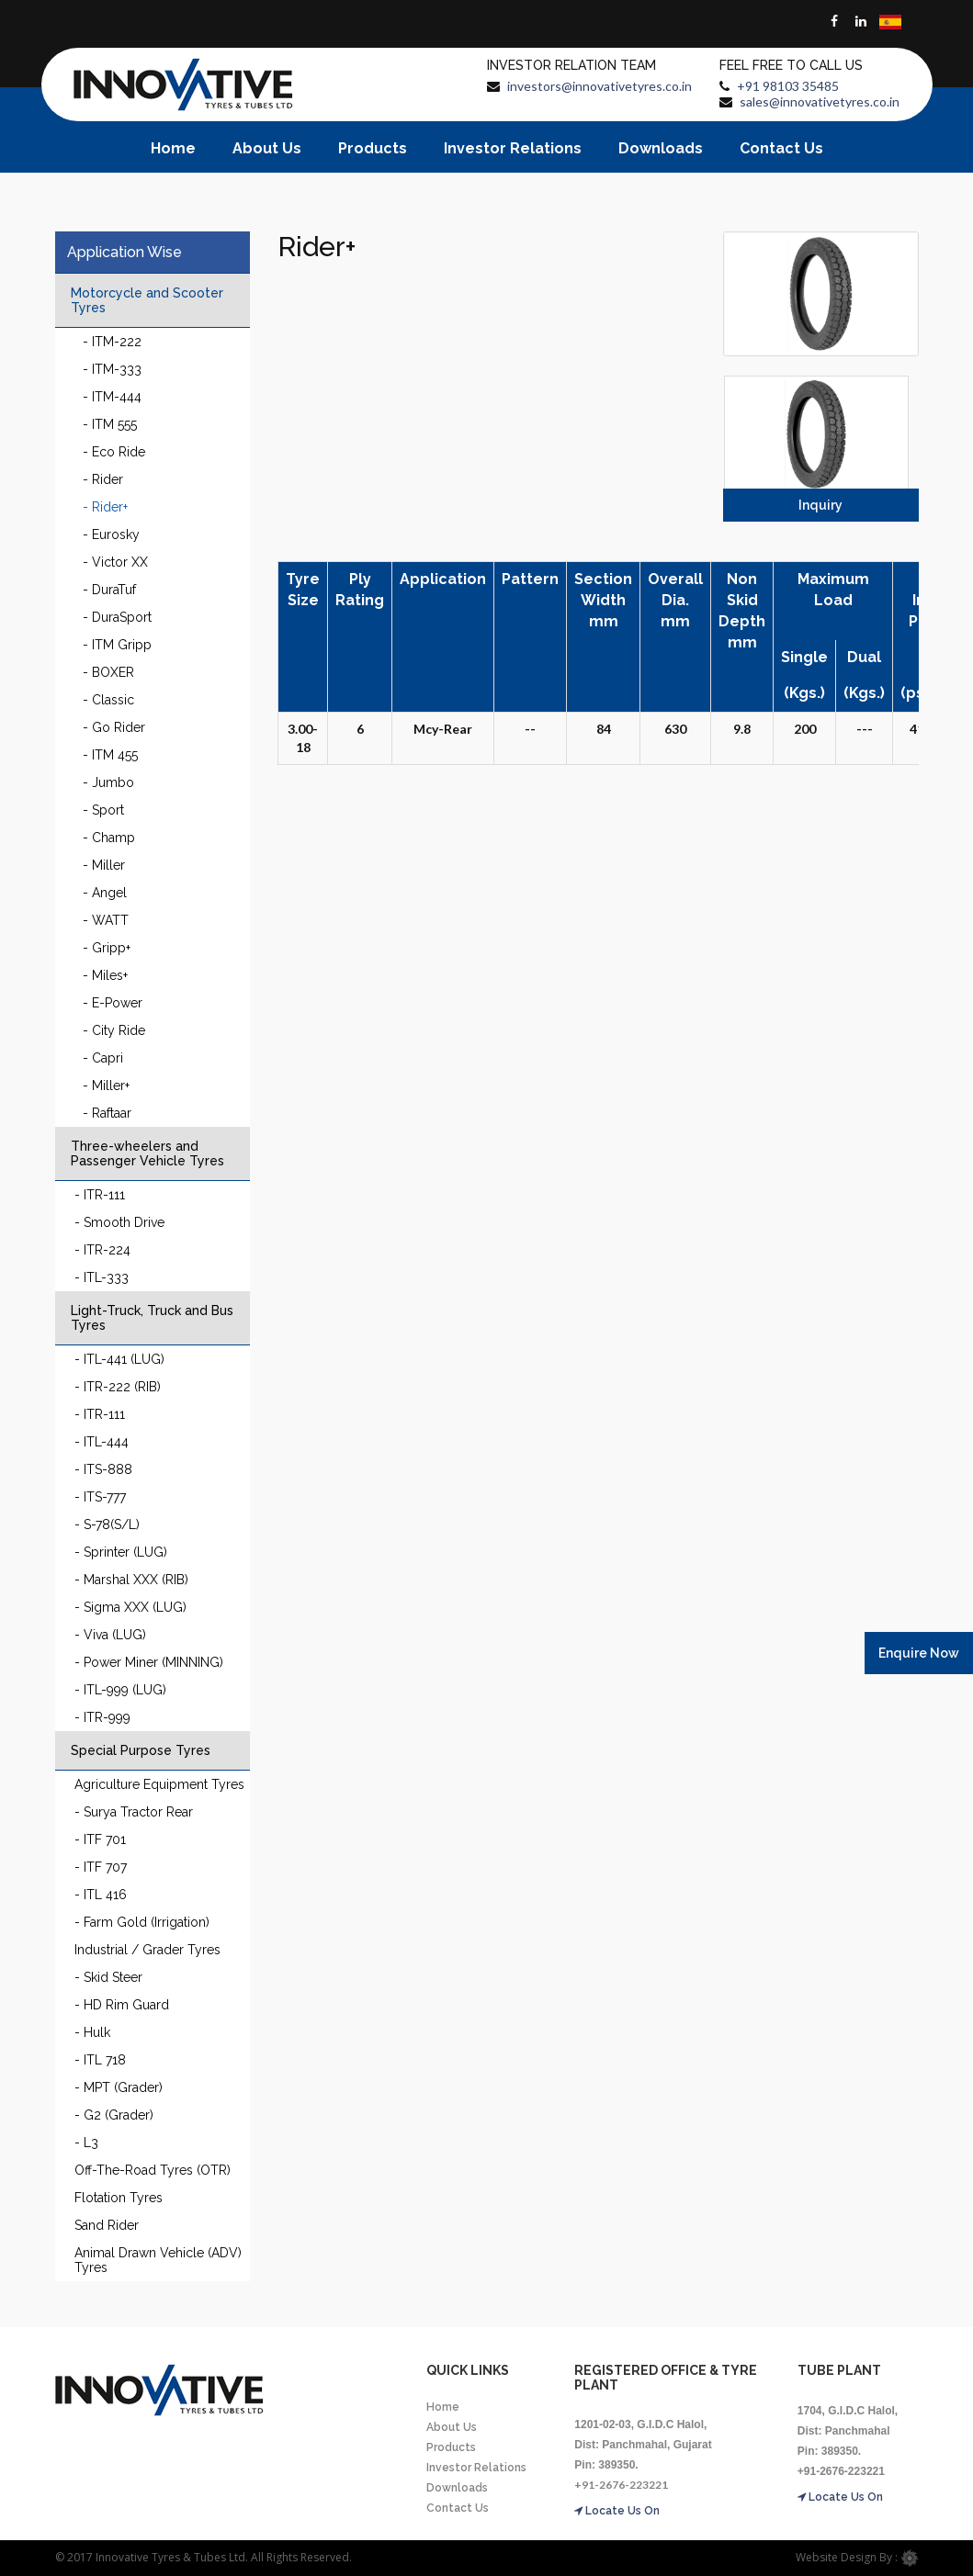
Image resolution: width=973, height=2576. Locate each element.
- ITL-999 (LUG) (120, 1689)
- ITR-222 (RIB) (117, 1386)
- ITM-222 (112, 341)
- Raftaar (107, 1113)
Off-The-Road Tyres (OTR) (152, 2170)
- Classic (108, 699)
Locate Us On (617, 2510)
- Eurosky (111, 534)
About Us (266, 148)
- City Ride (114, 1030)
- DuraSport (117, 617)
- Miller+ (106, 1085)
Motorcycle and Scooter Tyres (147, 300)
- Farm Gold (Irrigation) (141, 1922)
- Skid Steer (108, 1977)
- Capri (103, 1058)
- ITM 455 (110, 755)
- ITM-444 (112, 396)
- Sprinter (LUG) (120, 1552)
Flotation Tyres (118, 2197)
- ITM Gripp (117, 644)
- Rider (103, 479)
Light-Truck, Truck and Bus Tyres (152, 1318)
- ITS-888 (103, 1469)
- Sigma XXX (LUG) (130, 1607)
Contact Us (781, 148)
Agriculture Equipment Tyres (159, 1784)
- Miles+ (105, 975)
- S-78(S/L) (107, 1524)
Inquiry (820, 505)
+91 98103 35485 (788, 86)
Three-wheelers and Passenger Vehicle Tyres (147, 1153)
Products (372, 148)
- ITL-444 (101, 1441)
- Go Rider (114, 727)
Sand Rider (106, 2225)
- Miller (104, 865)
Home (173, 148)
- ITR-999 (102, 1717)
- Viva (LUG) (110, 1634)
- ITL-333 (101, 1277)
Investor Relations (513, 148)
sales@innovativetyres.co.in (819, 101)
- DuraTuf (109, 589)
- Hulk (92, 2032)
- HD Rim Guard (121, 2004)
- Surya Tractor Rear (133, 1812)
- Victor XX (115, 562)
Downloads (660, 148)
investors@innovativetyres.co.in (599, 86)
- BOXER (108, 672)
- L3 (86, 2142)
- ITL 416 (100, 1894)
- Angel (105, 892)
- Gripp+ (106, 947)
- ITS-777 (100, 1497)
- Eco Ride (114, 451)
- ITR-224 (102, 1250)
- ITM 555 (110, 424)
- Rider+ (105, 507)
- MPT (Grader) (118, 2087)
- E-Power (112, 1003)
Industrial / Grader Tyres (147, 1949)
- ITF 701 (100, 1839)
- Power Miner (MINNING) (148, 1662)
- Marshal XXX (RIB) (131, 1579)
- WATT (106, 920)
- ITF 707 (100, 1867)
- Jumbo (108, 782)
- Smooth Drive (119, 1222)
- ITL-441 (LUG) (119, 1359)
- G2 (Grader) (113, 2115)
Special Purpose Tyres (140, 1750)
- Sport (103, 810)
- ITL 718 (100, 2060)
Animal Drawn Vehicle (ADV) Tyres (158, 2260)
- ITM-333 (112, 369)
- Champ (109, 837)
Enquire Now (918, 1653)
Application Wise (124, 252)
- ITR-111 (99, 1194)
